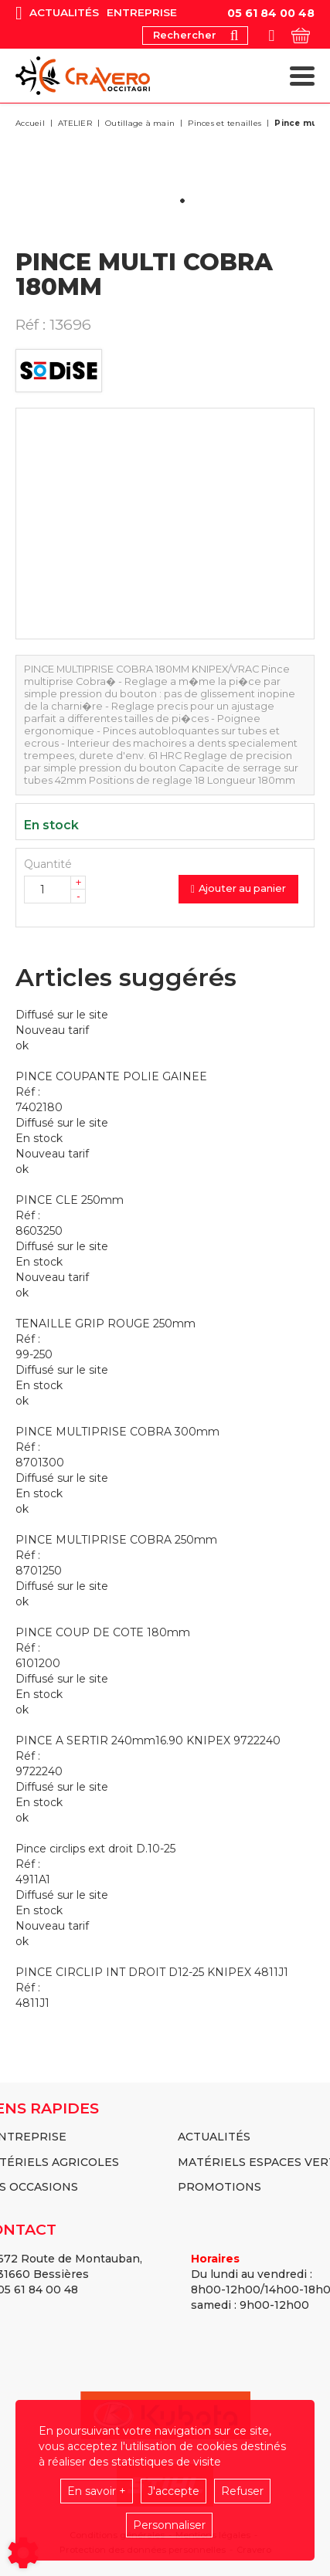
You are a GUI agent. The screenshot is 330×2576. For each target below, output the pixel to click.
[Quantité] (55, 889)
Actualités (64, 13)
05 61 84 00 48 (271, 13)
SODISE (58, 370)
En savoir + (96, 2491)
